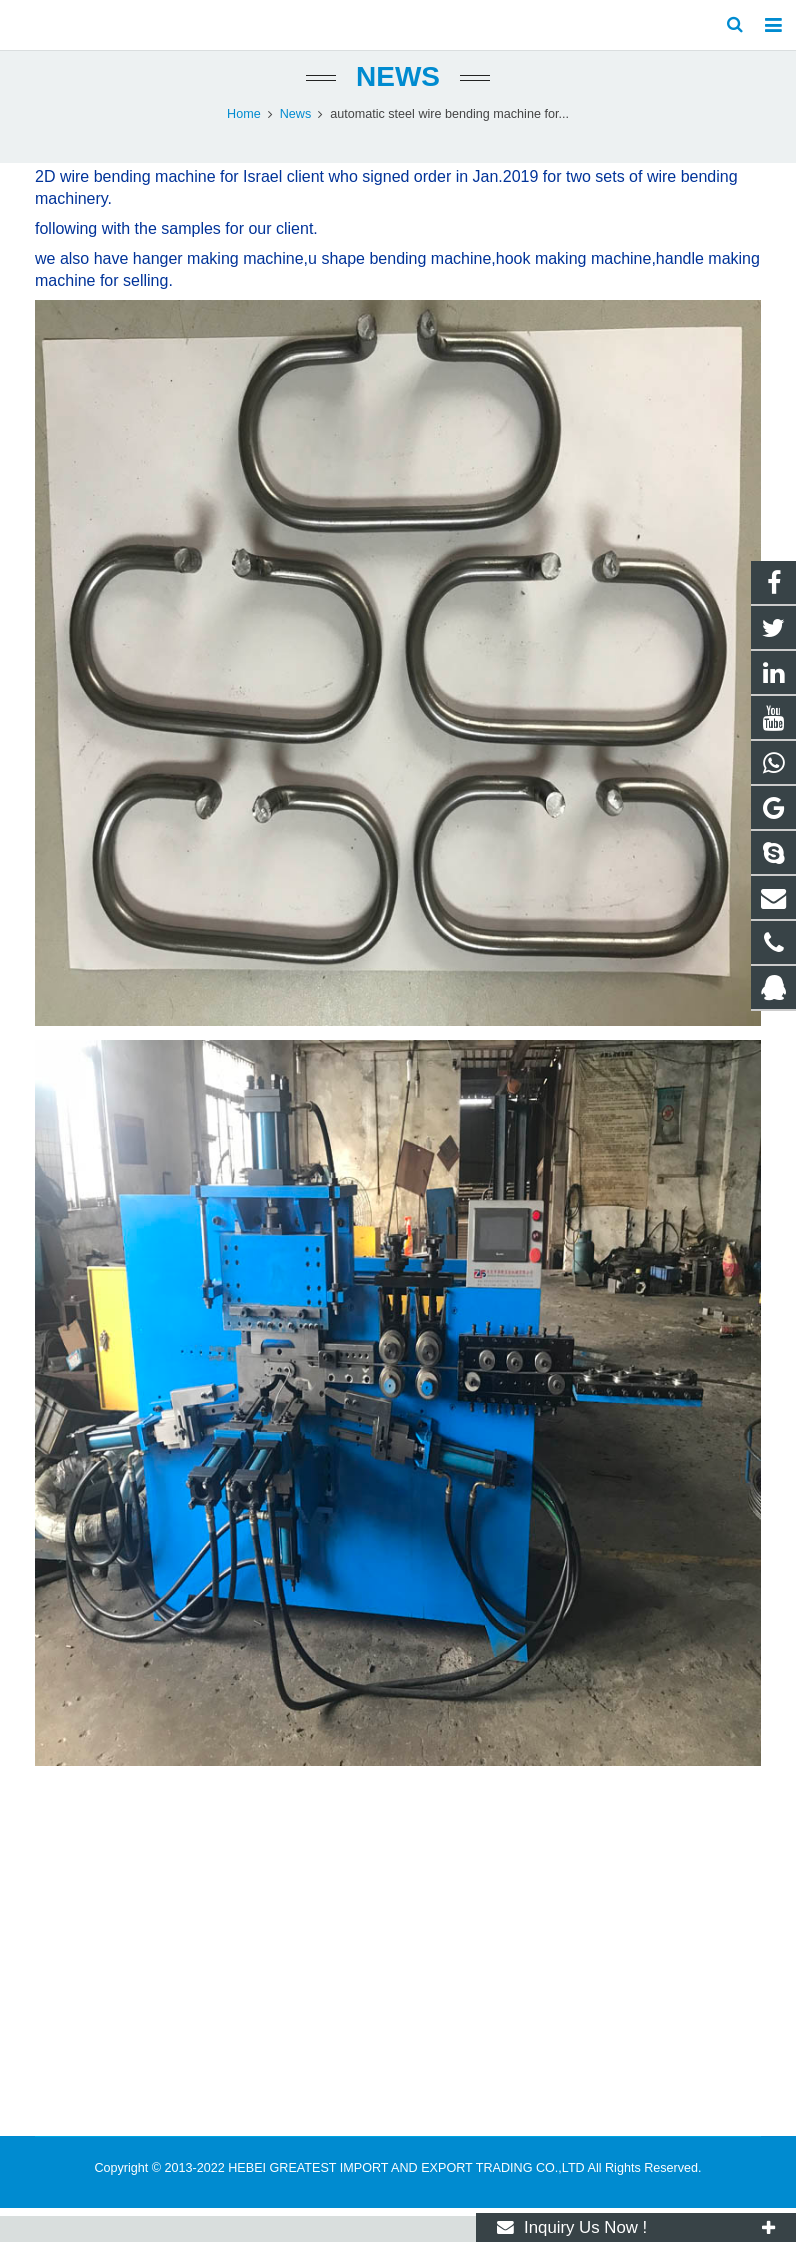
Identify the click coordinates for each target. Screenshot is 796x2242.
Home (244, 140)
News (398, 102)
